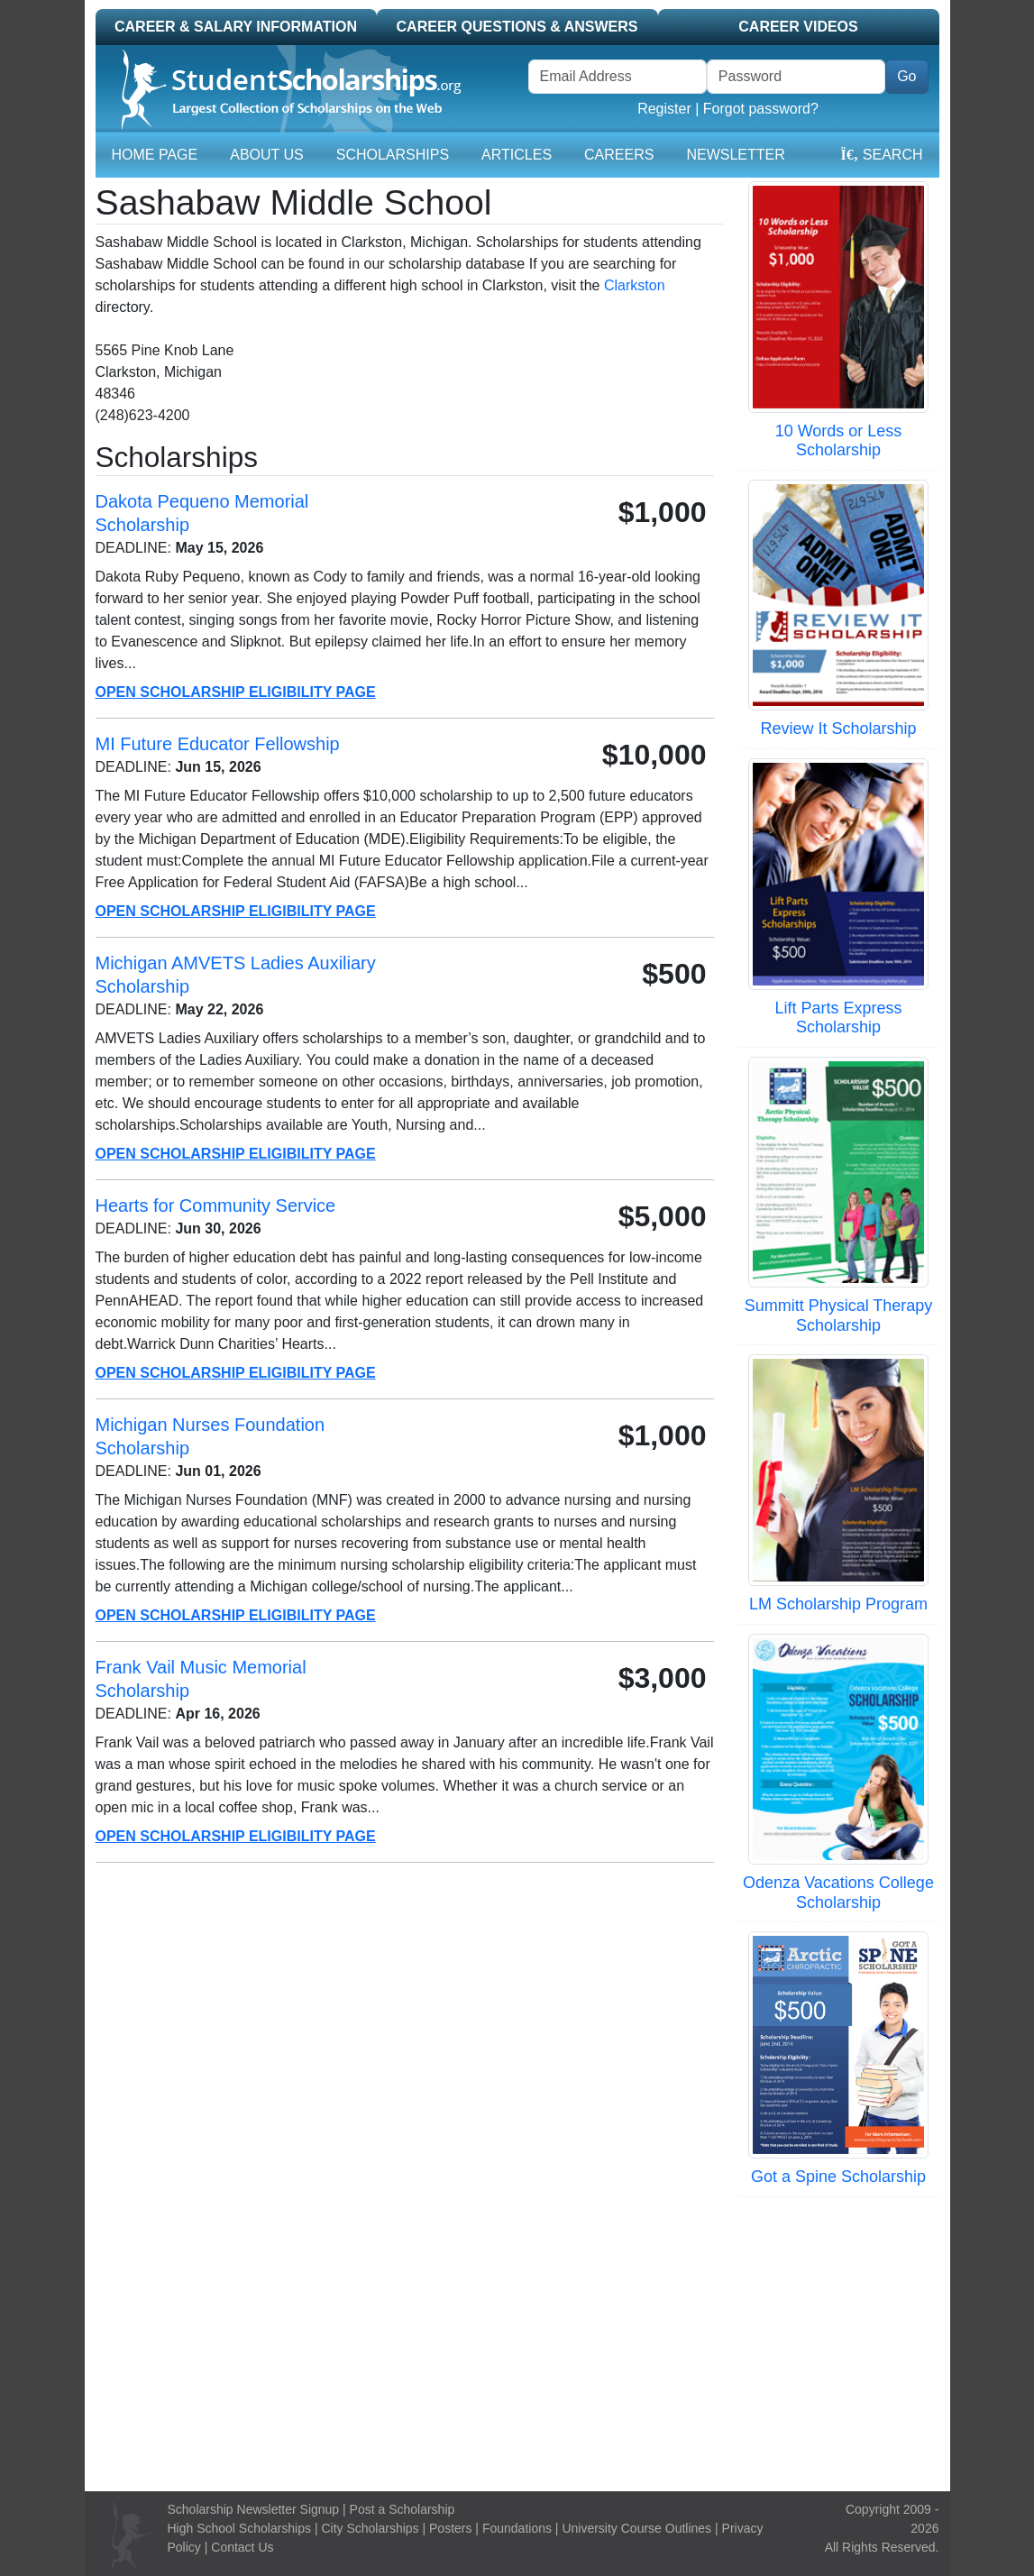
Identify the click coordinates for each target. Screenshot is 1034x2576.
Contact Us (242, 2547)
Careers (619, 154)
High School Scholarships (239, 2528)
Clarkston (634, 285)
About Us (267, 154)
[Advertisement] (517, 2341)
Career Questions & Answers (517, 26)
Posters (450, 2528)
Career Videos (797, 26)
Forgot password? (761, 108)
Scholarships (392, 154)
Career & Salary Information (235, 26)
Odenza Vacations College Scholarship (838, 1892)
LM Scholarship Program (838, 1604)
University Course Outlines (636, 2528)
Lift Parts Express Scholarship (837, 1018)
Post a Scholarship (402, 2509)
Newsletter (735, 154)
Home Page (155, 154)
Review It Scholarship (838, 729)
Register (664, 108)
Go (906, 76)
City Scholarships (369, 2528)
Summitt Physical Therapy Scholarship (839, 1315)
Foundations (517, 2528)
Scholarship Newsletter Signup (253, 2509)
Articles (516, 154)
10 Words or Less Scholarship (838, 441)
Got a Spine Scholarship (838, 2177)
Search (881, 154)
